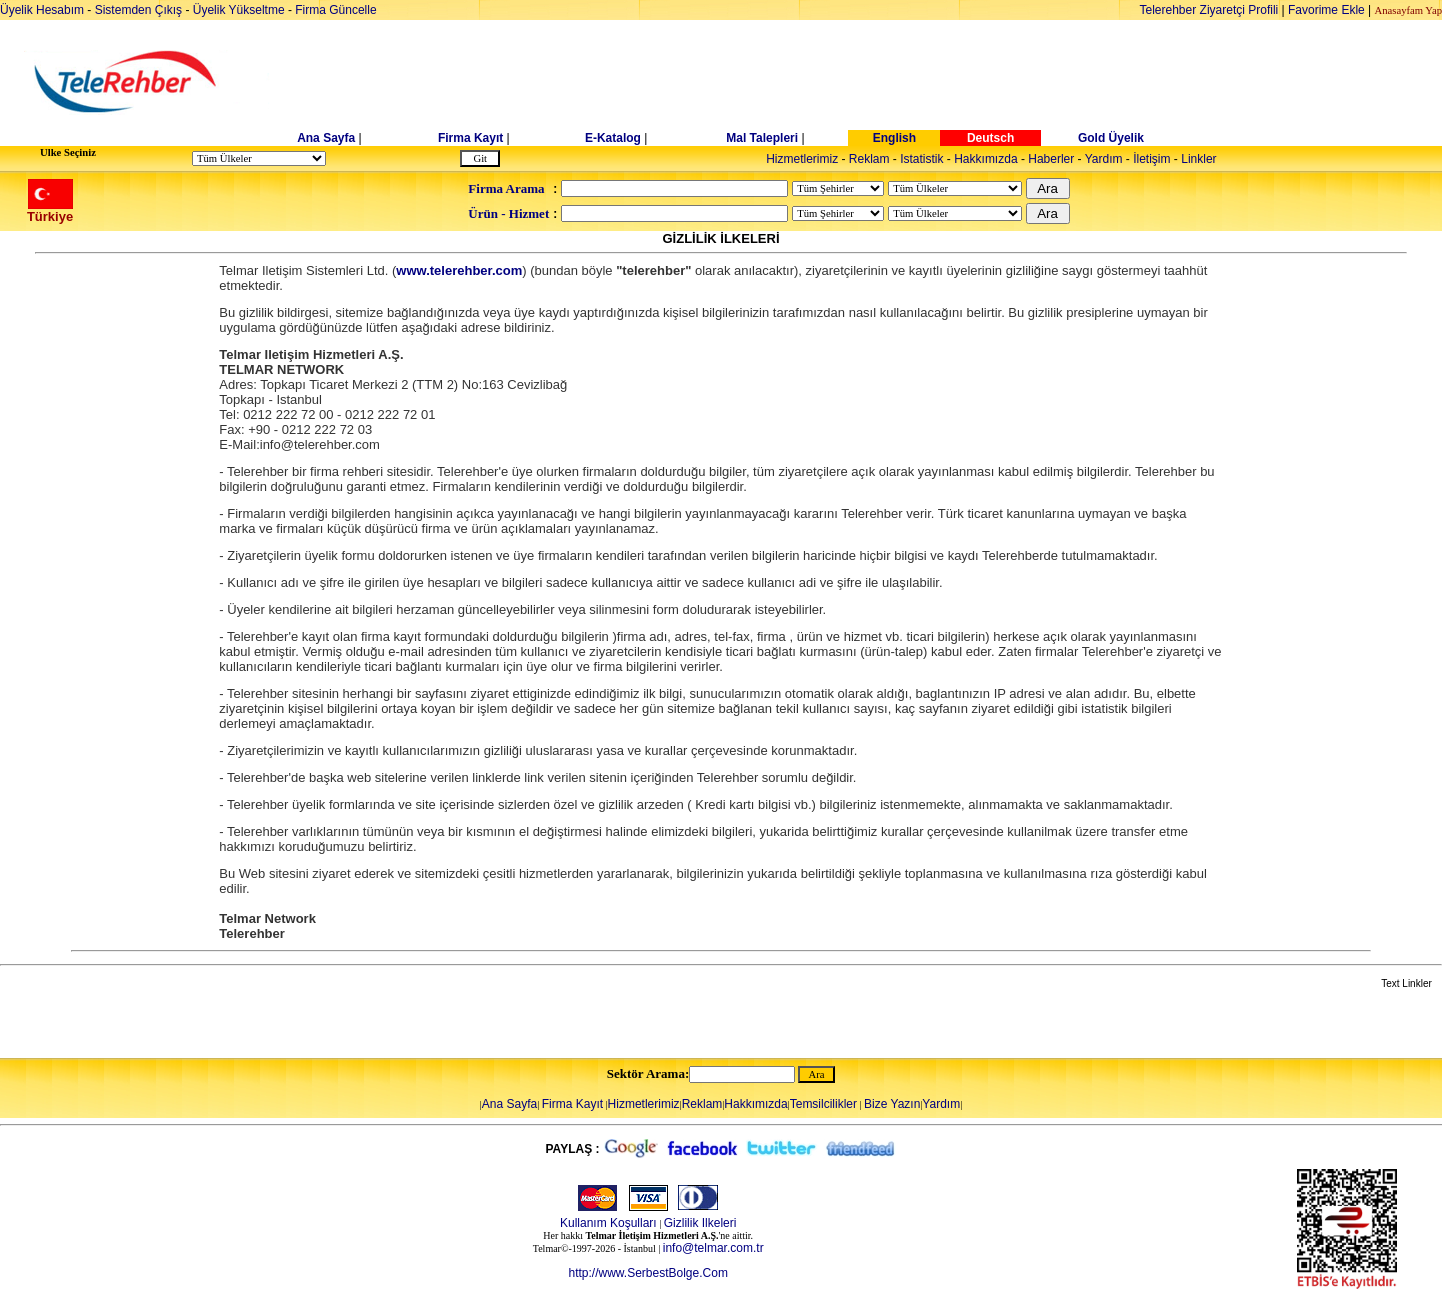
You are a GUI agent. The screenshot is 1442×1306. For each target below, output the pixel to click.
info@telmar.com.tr (713, 1248)
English (894, 138)
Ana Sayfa (326, 138)
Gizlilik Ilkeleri (700, 1223)
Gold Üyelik (1111, 138)
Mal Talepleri (762, 138)
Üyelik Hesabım (42, 10)
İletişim (1151, 159)
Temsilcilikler (823, 1104)
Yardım (1104, 159)
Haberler (1051, 159)
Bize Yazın (892, 1104)
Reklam (869, 159)
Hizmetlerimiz (802, 159)
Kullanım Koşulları (608, 1223)
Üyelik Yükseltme (239, 10)
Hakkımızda (985, 159)
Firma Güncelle (335, 10)
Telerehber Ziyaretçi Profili (1209, 10)
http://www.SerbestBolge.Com (647, 1273)
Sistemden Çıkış (138, 10)
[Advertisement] (875, 82)
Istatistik (921, 159)
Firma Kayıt (470, 138)
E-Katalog (613, 138)
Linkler (1198, 159)
